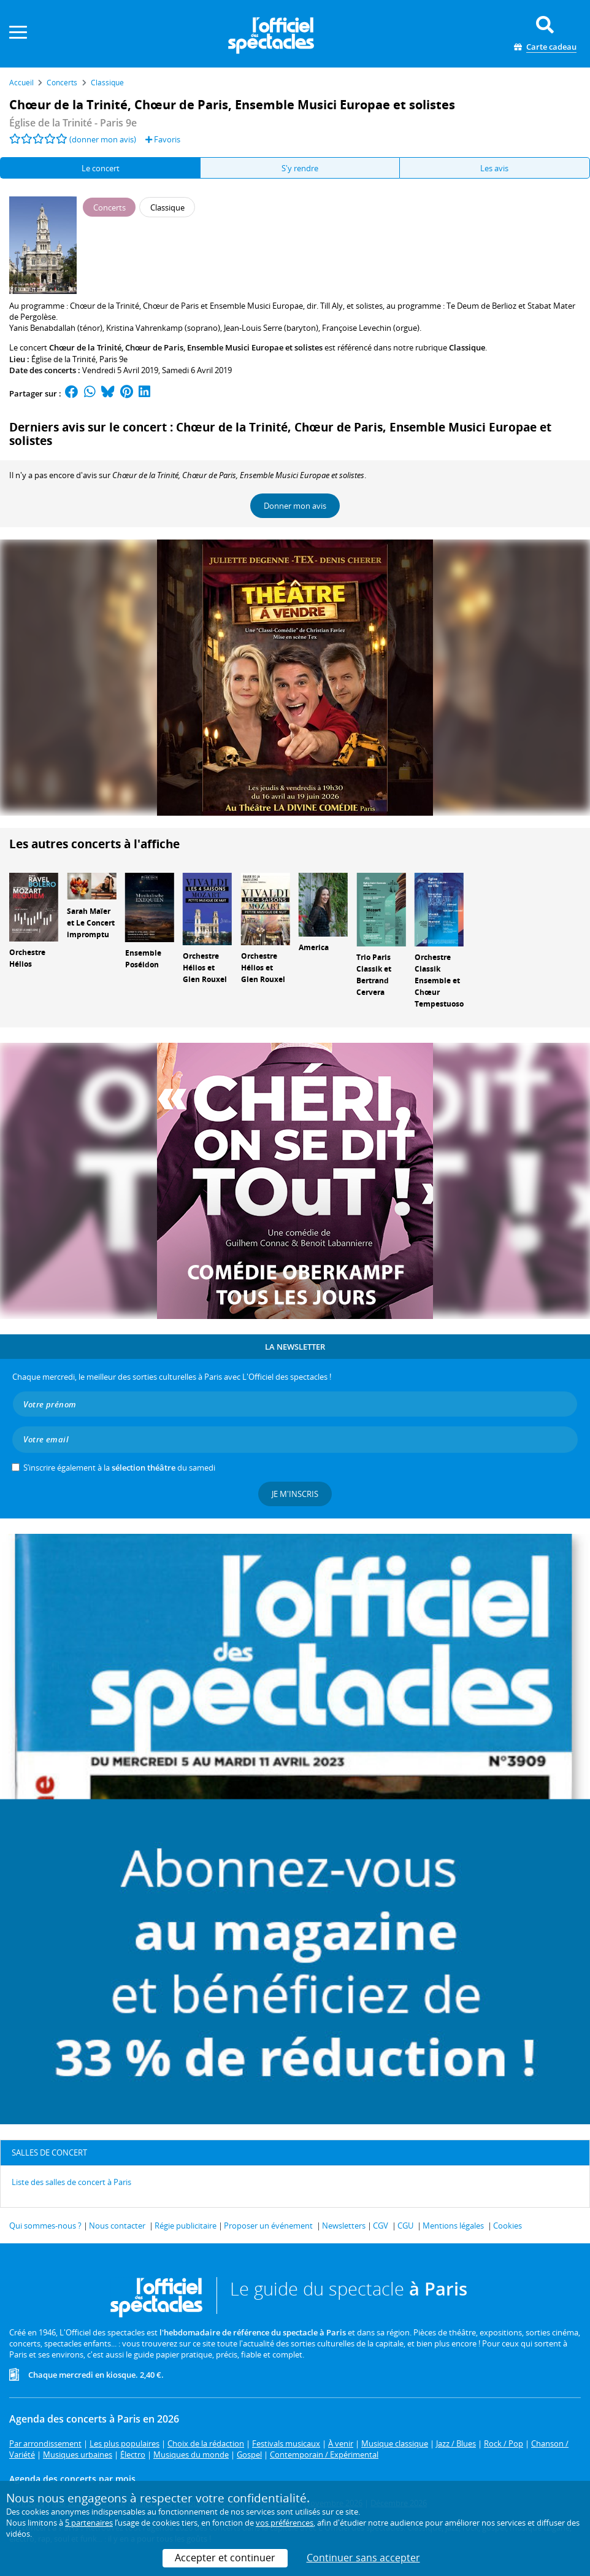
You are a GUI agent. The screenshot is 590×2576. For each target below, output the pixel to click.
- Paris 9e (73, 123)
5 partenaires (89, 2522)
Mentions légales (453, 2225)
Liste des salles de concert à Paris (71, 2181)
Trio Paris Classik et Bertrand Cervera (373, 974)
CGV (380, 2225)
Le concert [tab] (101, 168)
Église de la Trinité (63, 359)
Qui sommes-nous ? (45, 2225)
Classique (467, 347)
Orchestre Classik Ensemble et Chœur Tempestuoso (439, 980)
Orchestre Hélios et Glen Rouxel (205, 967)
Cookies (507, 2225)
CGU (405, 2225)
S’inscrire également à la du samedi (119, 1467)
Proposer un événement (268, 2225)
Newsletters (344, 2225)
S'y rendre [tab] (300, 168)
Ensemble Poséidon (143, 959)
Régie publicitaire (185, 2225)
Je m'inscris (295, 1493)
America (314, 947)
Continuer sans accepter (363, 2557)
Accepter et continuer (225, 2557)
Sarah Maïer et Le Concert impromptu (91, 923)
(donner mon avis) (102, 139)
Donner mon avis (295, 505)
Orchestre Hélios (27, 958)
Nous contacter (117, 2225)
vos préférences (284, 2522)
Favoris (162, 139)
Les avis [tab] (494, 168)
